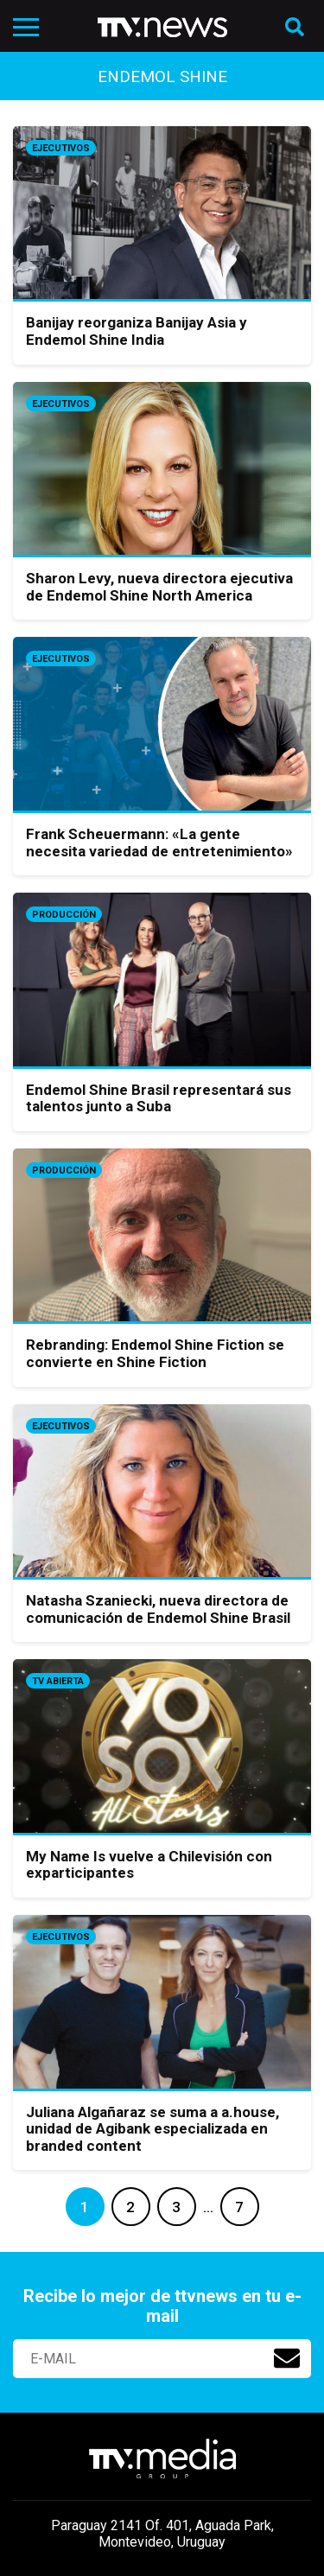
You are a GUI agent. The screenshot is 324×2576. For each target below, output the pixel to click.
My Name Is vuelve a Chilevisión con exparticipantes (149, 1865)
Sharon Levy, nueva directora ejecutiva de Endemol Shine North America (159, 586)
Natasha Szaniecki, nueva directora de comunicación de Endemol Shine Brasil (158, 1609)
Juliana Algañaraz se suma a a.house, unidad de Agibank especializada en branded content (152, 2128)
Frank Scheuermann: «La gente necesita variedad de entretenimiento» (159, 842)
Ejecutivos (61, 148)
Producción (64, 914)
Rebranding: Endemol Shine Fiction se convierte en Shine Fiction (155, 1353)
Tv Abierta (58, 1681)
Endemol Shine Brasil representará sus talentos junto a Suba (158, 1098)
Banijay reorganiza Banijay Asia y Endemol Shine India (136, 331)
